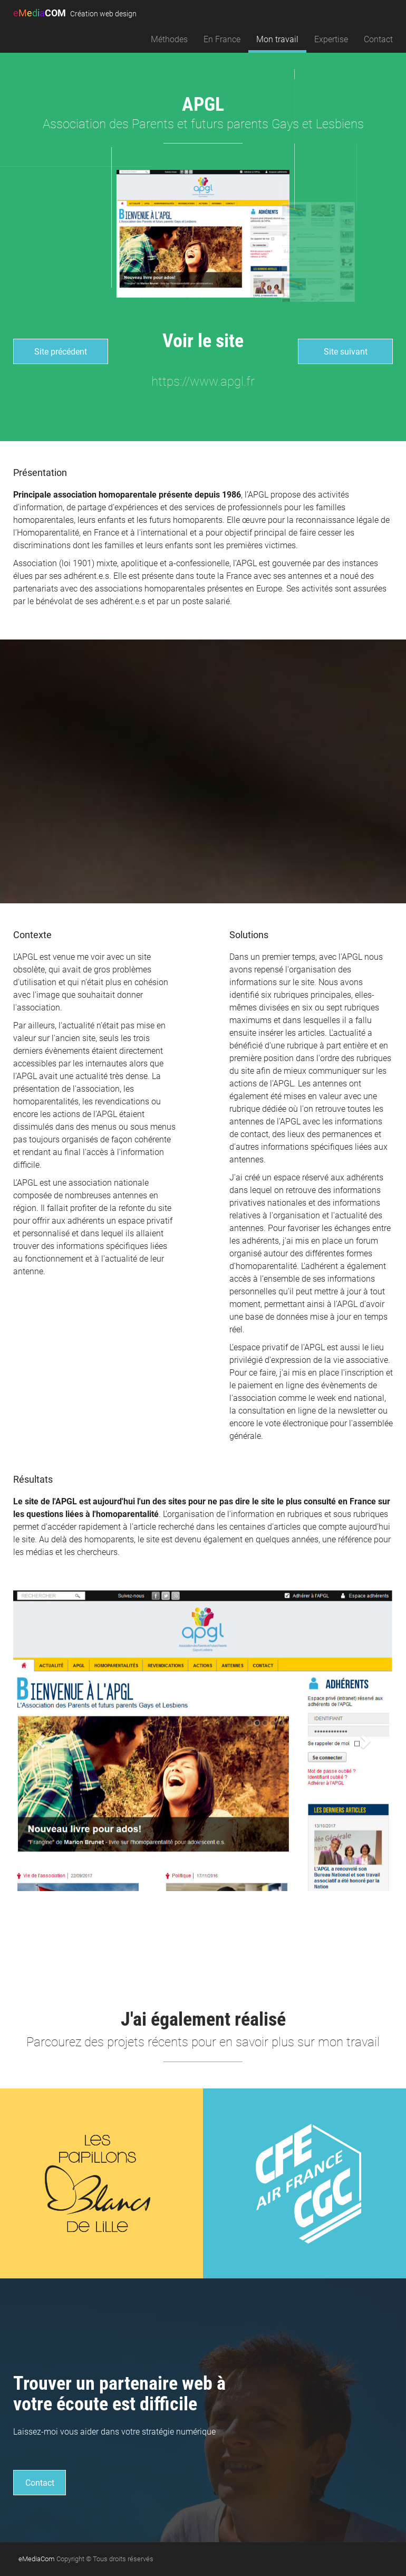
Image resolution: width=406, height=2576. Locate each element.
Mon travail (277, 39)
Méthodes (169, 39)
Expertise (331, 39)
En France (222, 39)
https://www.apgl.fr (203, 381)
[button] (41, 1740)
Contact (378, 39)
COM (75, 12)
